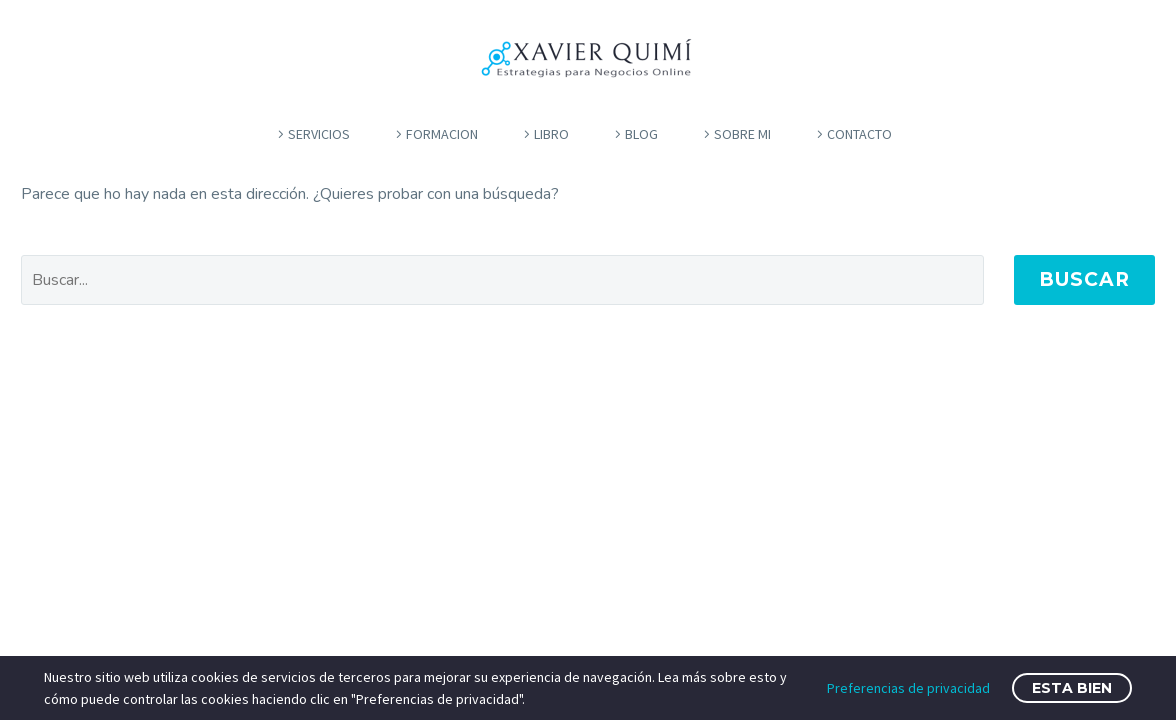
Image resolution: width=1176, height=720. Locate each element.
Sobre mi (742, 134)
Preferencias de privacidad (908, 688)
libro (551, 134)
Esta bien (1072, 688)
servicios (319, 134)
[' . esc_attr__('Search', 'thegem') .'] (502, 280)
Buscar (1084, 279)
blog (641, 134)
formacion (442, 134)
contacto (859, 134)
